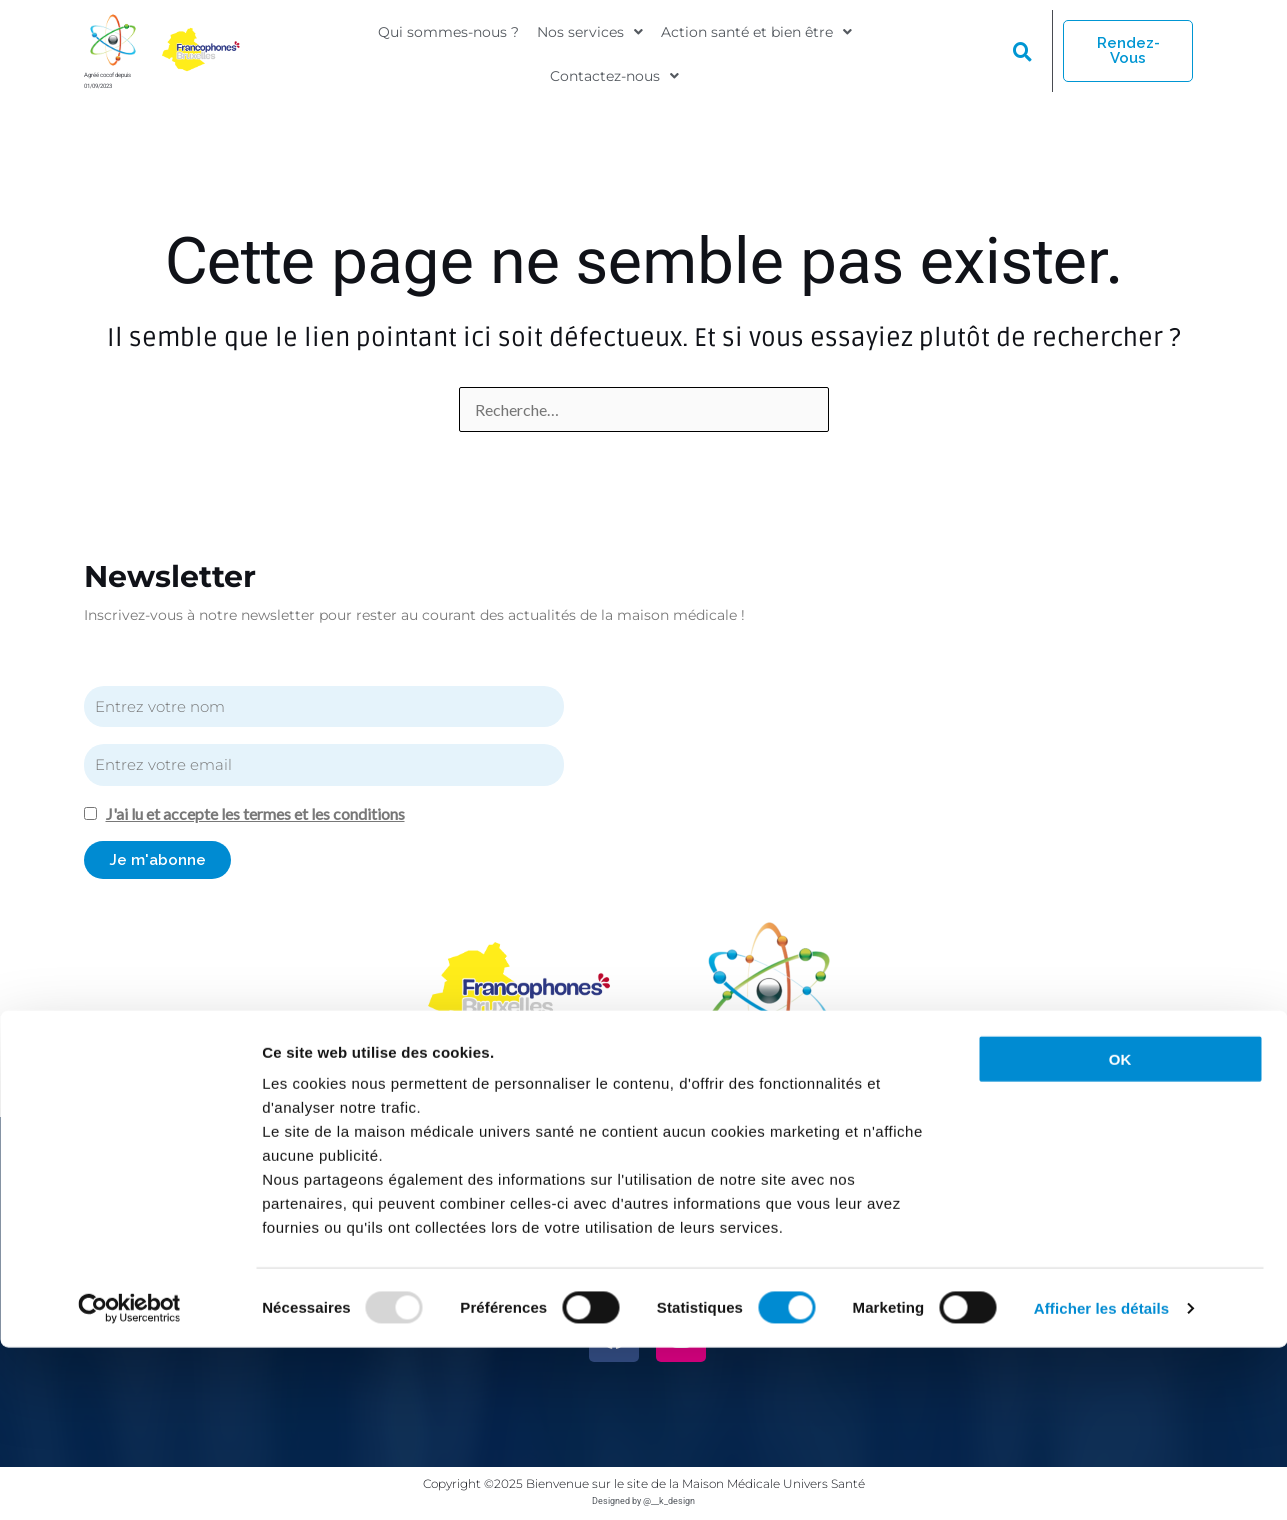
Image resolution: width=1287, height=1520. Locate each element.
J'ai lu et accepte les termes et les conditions (269, 813)
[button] (590, 37)
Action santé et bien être (756, 37)
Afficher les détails (1101, 1480)
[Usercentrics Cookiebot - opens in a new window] (129, 1481)
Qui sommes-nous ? (448, 37)
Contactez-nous (614, 69)
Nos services (590, 37)
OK (1120, 1231)
